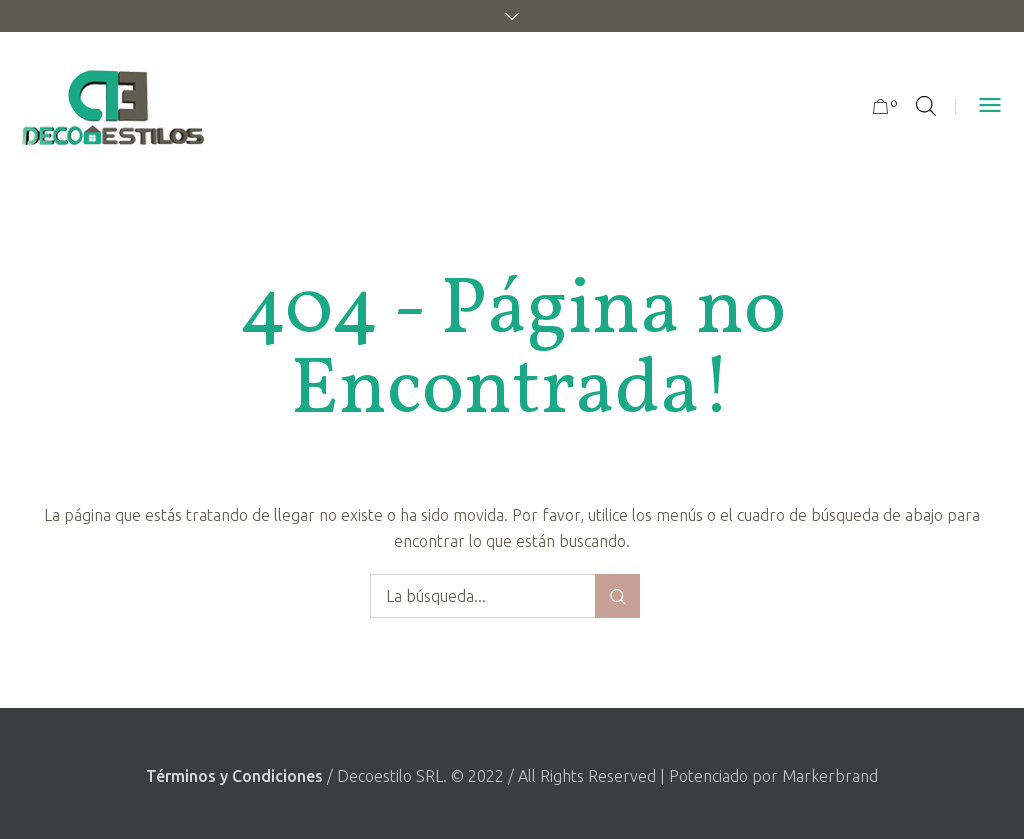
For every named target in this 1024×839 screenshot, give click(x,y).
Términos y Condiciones (234, 776)
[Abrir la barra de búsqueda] (926, 107)
